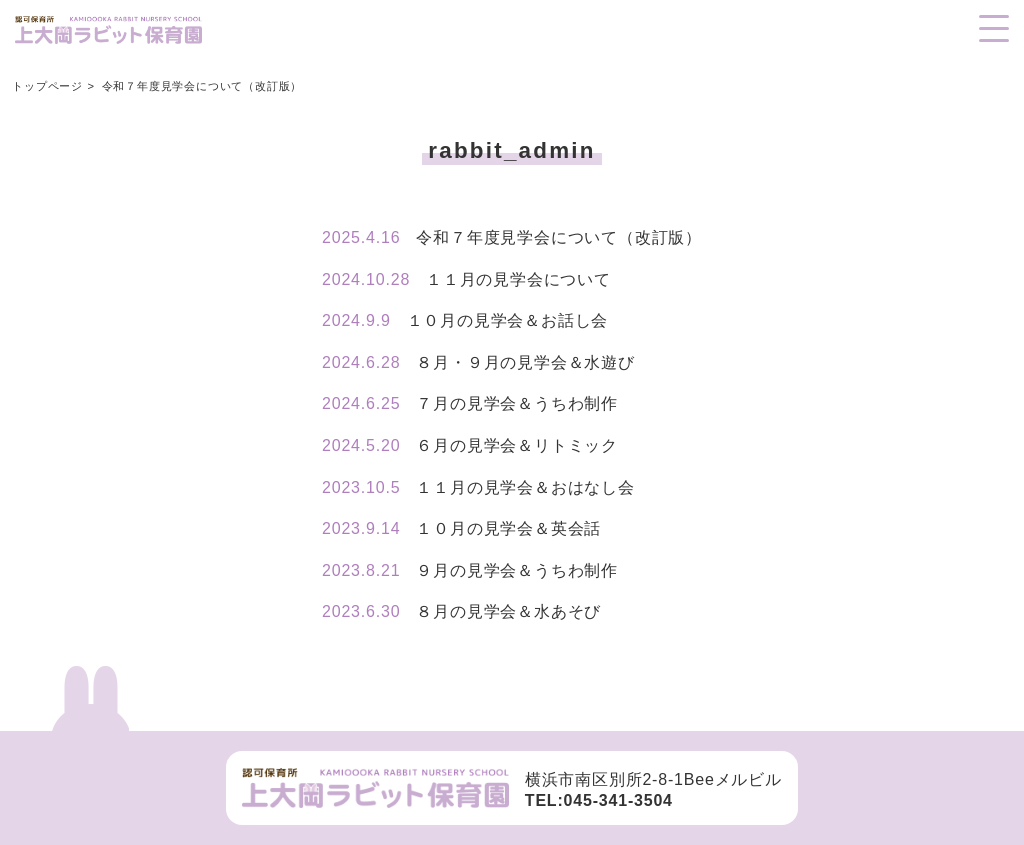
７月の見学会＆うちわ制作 (470, 403)
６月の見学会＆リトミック (470, 445)
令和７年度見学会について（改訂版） (512, 237)
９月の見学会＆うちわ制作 (470, 570)
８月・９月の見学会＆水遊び (478, 362)
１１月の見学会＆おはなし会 (478, 487)
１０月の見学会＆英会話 (461, 528)
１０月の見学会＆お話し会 (465, 320)
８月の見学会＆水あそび (461, 611)
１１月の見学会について (466, 279)
